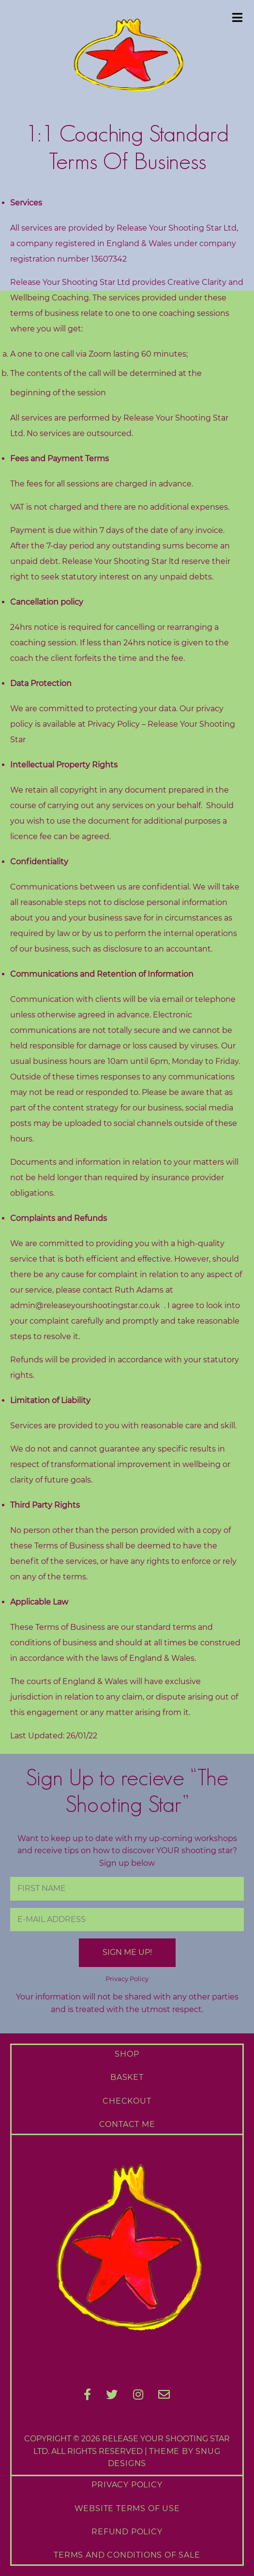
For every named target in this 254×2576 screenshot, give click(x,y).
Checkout (127, 2101)
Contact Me (127, 2124)
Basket (127, 2077)
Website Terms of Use (127, 2508)
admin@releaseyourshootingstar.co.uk (85, 1305)
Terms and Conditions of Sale (127, 2555)
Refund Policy (126, 2531)
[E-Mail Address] (127, 1919)
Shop (127, 2054)
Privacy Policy (127, 1979)
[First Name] (127, 1888)
